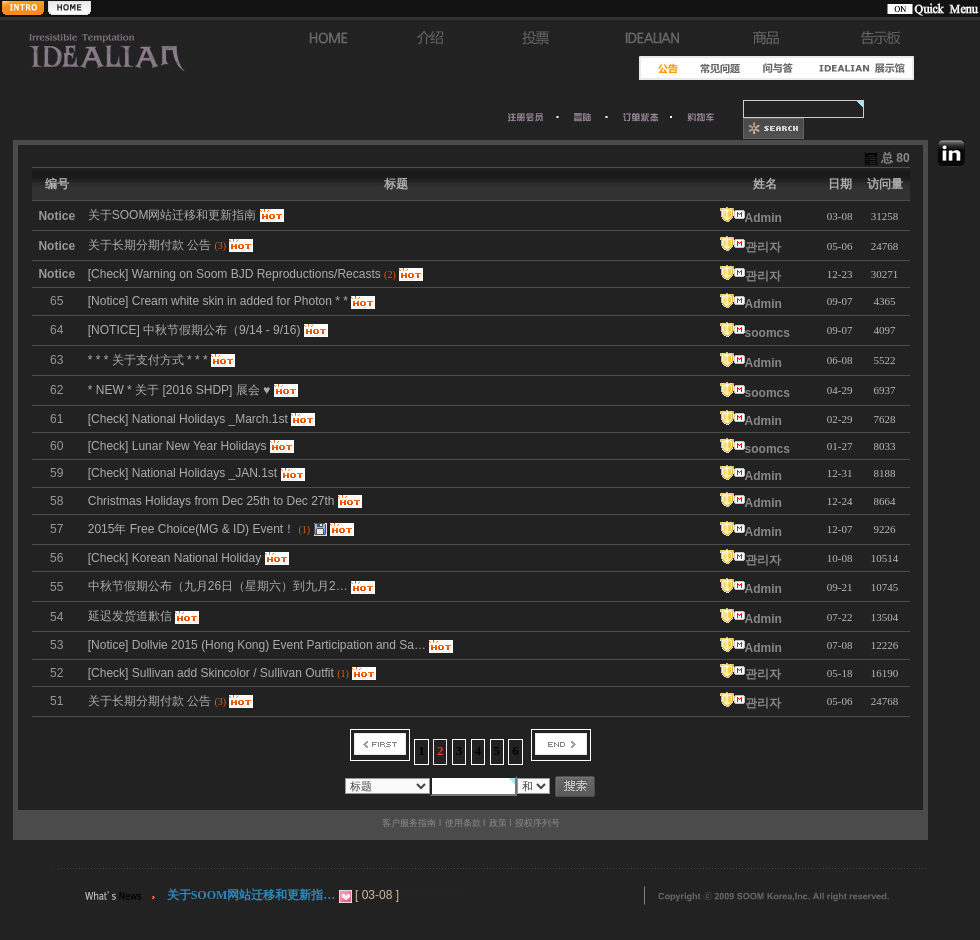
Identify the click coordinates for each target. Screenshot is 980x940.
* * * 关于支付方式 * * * (148, 360)
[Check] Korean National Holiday (174, 558)
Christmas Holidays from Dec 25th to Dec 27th (211, 501)
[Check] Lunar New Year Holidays (177, 446)
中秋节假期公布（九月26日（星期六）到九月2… (218, 586)
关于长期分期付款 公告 (149, 701)
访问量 (885, 184)
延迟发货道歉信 (130, 616)
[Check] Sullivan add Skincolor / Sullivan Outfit (211, 673)
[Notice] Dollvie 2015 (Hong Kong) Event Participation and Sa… (257, 645)
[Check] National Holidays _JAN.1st (182, 473)
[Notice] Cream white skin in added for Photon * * (218, 301)
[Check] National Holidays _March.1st (188, 419)
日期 (840, 184)
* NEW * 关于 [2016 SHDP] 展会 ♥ (179, 390)
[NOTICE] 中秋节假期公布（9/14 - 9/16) (194, 330)
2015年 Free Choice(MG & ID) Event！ (191, 529)
